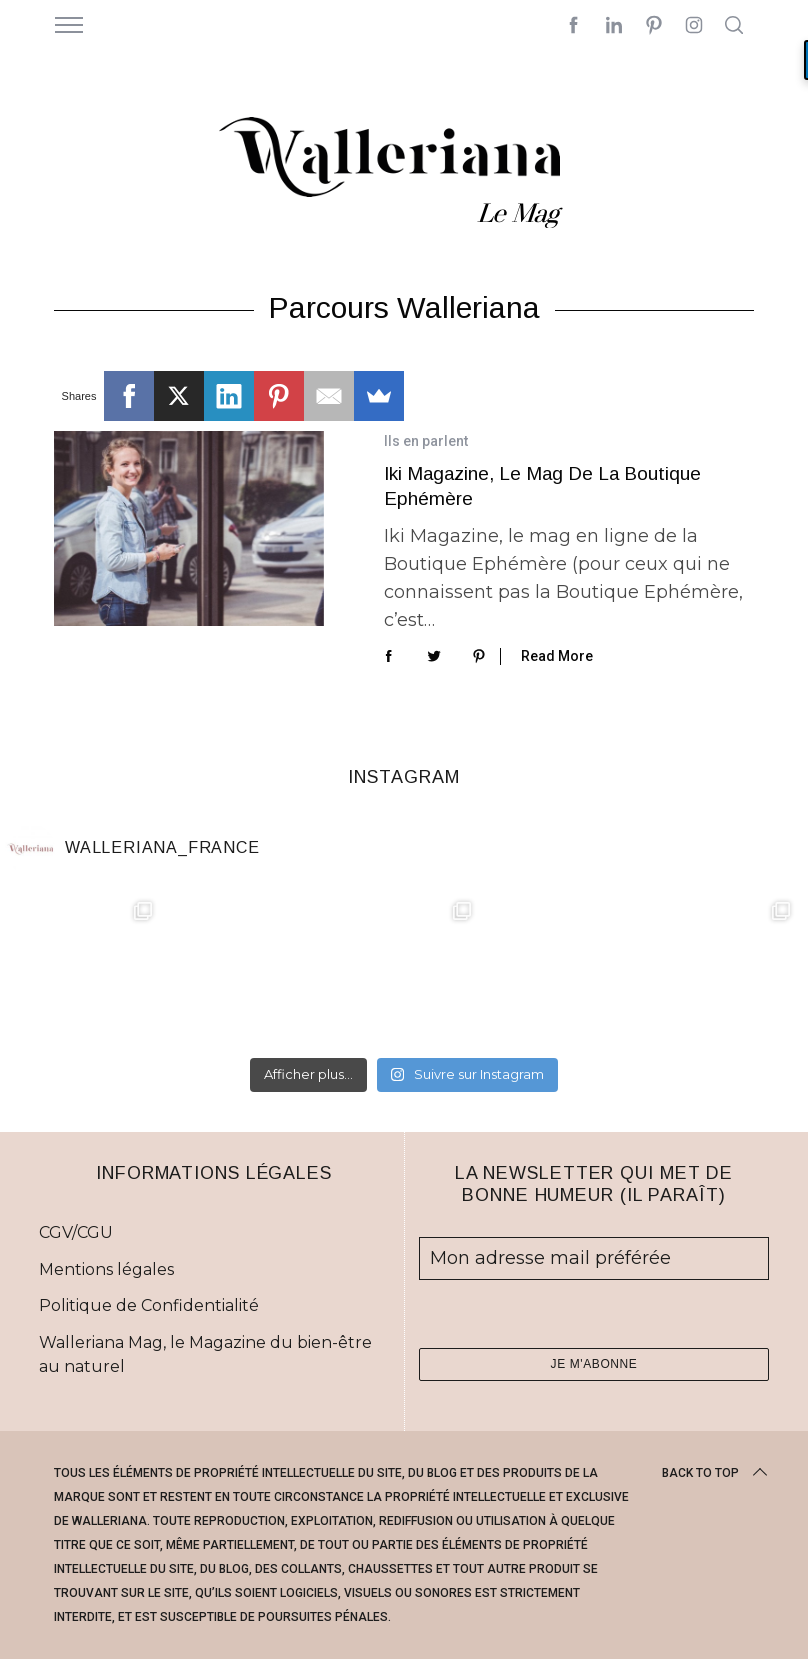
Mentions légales (106, 1269)
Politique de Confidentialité (149, 1305)
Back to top (716, 1473)
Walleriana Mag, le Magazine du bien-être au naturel (205, 1354)
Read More (557, 656)
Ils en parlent (426, 441)
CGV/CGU (76, 1232)
